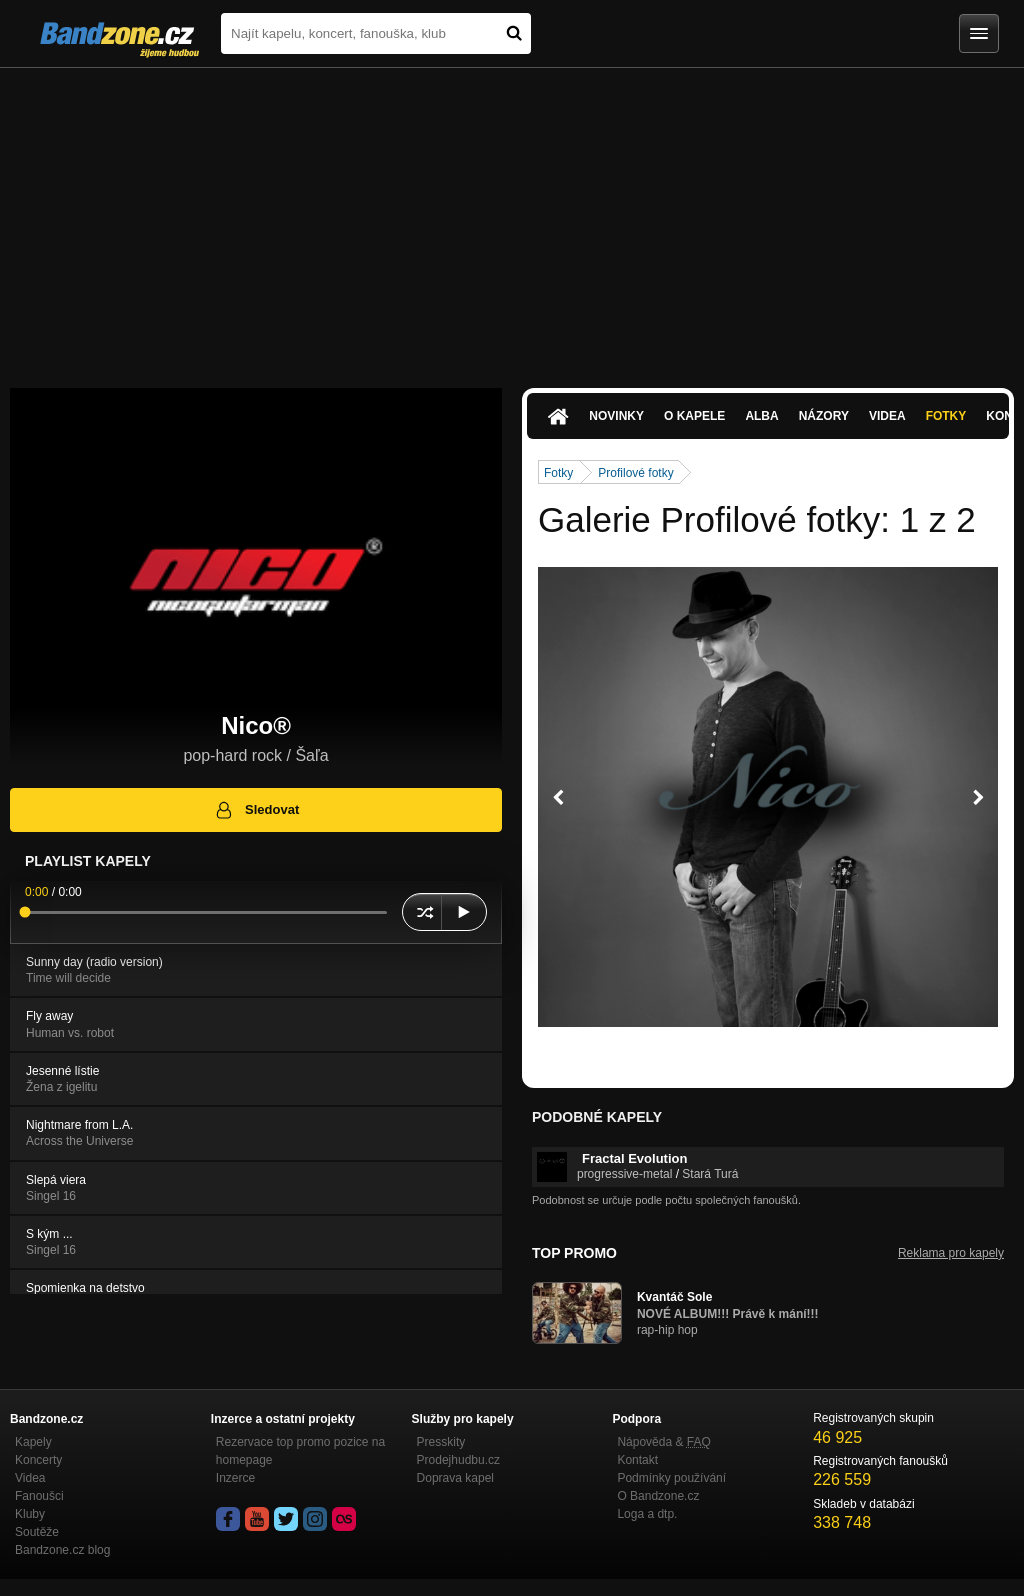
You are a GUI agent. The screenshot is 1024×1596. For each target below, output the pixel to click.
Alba (761, 416)
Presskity (441, 1442)
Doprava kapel (455, 1478)
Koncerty (38, 1460)
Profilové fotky (635, 473)
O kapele (694, 416)
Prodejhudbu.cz (458, 1460)
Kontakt (637, 1460)
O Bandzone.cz (658, 1496)
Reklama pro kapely (951, 1253)
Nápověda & (663, 1442)
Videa (887, 416)
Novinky (616, 416)
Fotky (946, 416)
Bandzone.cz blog (62, 1550)
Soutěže (37, 1532)
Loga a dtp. (647, 1514)
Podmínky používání (671, 1478)
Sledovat (256, 810)
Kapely (33, 1442)
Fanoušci (39, 1496)
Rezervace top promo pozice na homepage (300, 1451)
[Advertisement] (512, 218)
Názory (824, 416)
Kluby (30, 1514)
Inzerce (235, 1478)
